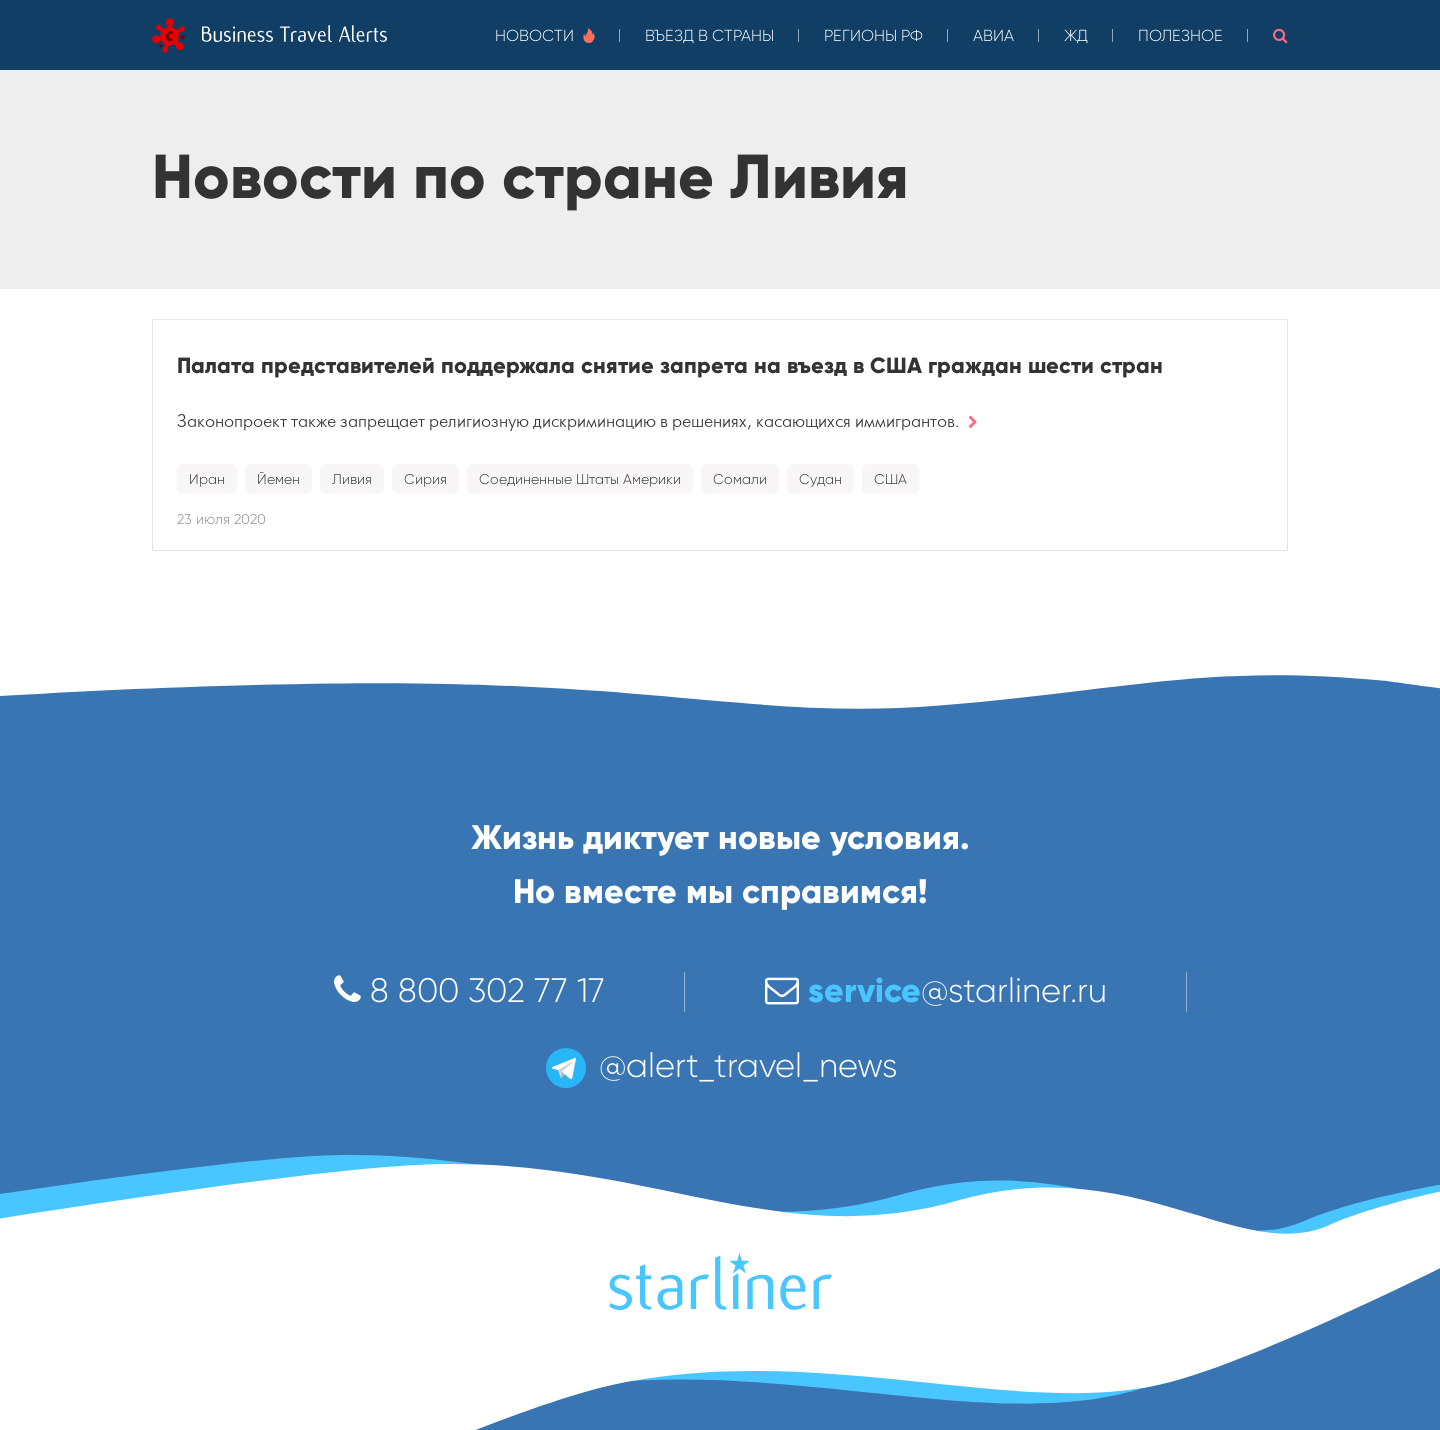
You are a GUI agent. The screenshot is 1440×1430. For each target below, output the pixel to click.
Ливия (352, 479)
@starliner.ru (936, 990)
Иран (207, 479)
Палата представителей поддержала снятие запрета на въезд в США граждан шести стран (670, 365)
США (890, 479)
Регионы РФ (873, 35)
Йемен (278, 479)
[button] (1280, 35)
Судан (820, 479)
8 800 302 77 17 (469, 990)
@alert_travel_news (720, 1065)
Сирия (425, 479)
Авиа (993, 35)
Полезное (1180, 35)
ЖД (1076, 35)
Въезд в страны (709, 35)
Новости (545, 35)
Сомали (740, 479)
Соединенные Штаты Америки (580, 479)
